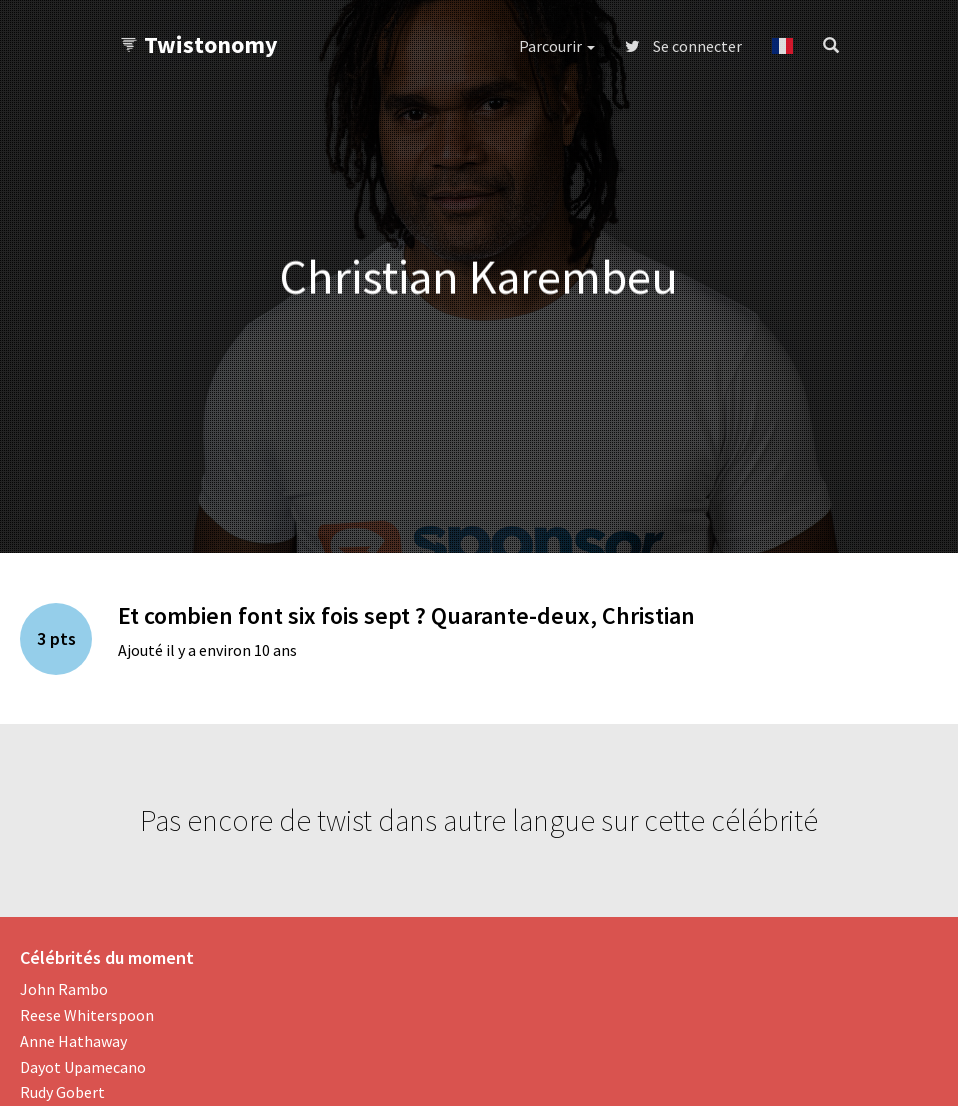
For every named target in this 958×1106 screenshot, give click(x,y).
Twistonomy (198, 44)
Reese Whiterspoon (87, 1015)
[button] (782, 46)
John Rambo (64, 989)
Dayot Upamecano (83, 1067)
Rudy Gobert (62, 1092)
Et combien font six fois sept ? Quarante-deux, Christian (406, 615)
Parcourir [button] (557, 46)
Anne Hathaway (73, 1041)
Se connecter (683, 46)
